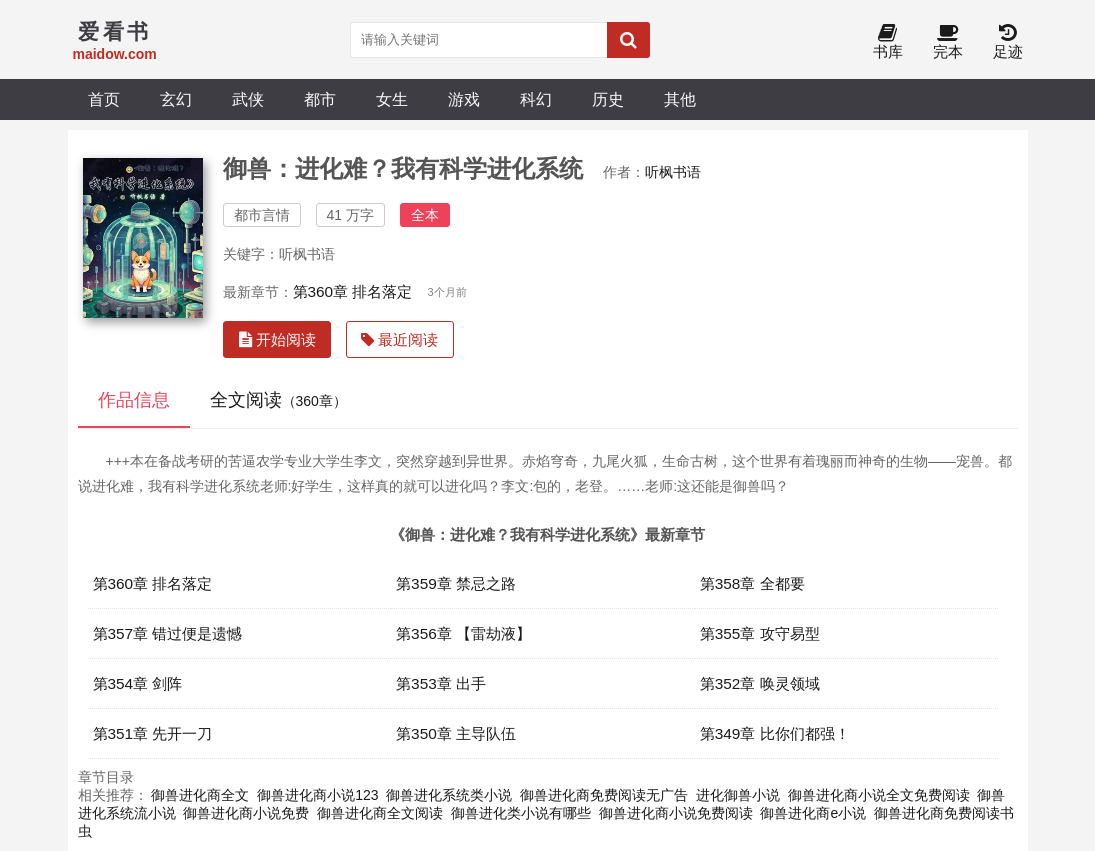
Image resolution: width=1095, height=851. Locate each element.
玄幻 (176, 99)
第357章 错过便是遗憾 (168, 633)
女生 (392, 99)
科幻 (536, 99)
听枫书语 (673, 172)
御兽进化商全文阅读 (380, 813)
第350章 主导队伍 (456, 733)
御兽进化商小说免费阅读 (676, 813)
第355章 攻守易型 (760, 633)
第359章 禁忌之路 (456, 583)
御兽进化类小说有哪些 (521, 813)
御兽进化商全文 (200, 795)
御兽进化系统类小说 (449, 795)
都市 (320, 99)
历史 (608, 99)
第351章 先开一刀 (153, 733)
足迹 (1008, 42)
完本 (948, 42)
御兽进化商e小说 (813, 813)
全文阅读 (278, 400)
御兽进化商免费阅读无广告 (604, 795)
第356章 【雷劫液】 (463, 633)
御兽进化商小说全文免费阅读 (879, 795)
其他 (680, 99)
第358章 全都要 (752, 583)
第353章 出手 (441, 683)
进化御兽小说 (738, 795)
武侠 (248, 99)
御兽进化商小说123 (317, 795)
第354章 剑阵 (138, 683)
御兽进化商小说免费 (246, 813)
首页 (104, 99)
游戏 (464, 99)
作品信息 (134, 400)
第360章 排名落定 (353, 291)
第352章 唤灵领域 (760, 683)
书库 (888, 42)
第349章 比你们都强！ (775, 733)
